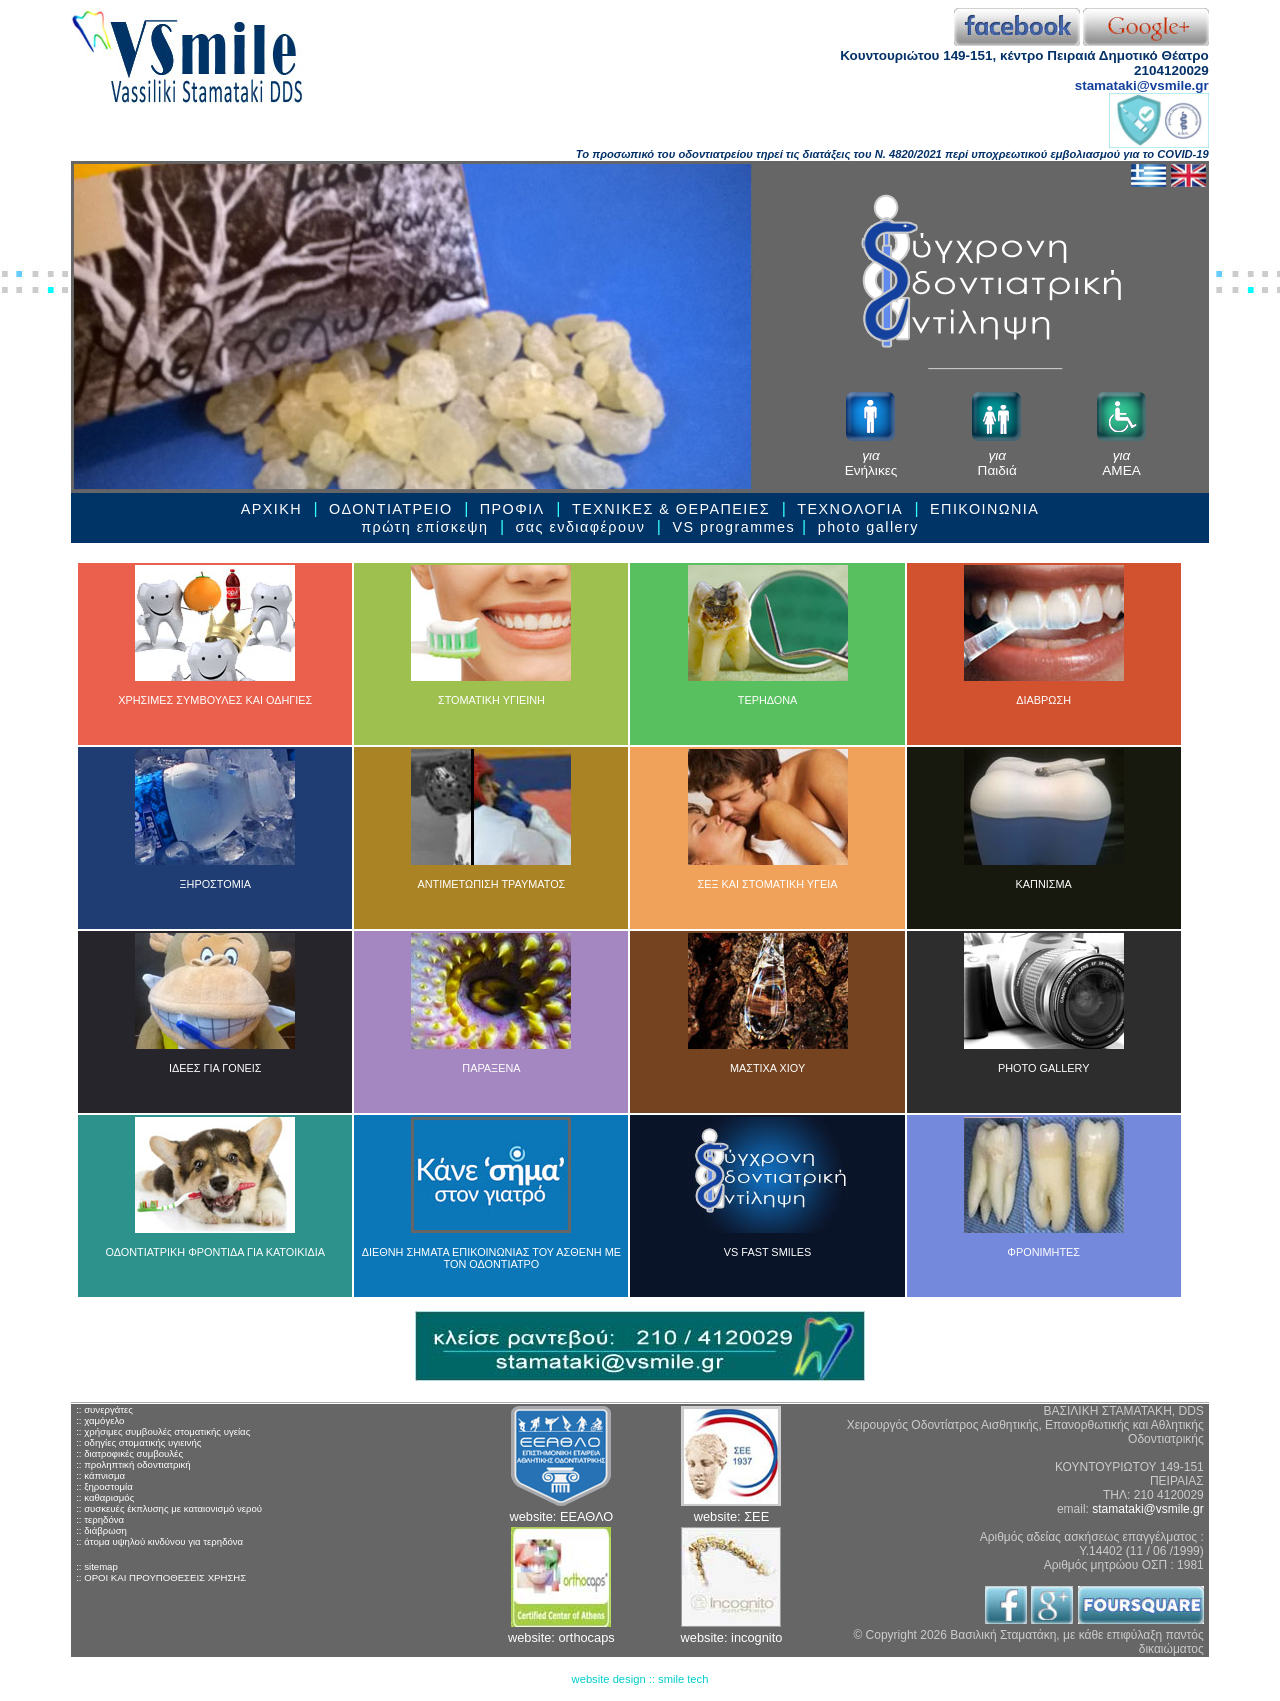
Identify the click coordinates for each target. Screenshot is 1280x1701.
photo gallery (868, 527)
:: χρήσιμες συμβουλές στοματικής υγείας (163, 1431)
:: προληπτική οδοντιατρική (133, 1464)
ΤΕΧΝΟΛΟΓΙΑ (850, 509)
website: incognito (732, 1637)
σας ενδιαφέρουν (581, 527)
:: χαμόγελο (100, 1420)
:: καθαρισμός (105, 1497)
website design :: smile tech (640, 1679)
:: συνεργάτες (104, 1409)
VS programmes (733, 527)
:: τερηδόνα (100, 1519)
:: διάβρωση (101, 1530)
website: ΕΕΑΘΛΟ (561, 1516)
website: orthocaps (561, 1637)
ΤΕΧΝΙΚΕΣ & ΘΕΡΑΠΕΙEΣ (671, 509)
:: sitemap (97, 1566)
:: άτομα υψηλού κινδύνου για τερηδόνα (159, 1541)
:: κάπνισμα (100, 1475)
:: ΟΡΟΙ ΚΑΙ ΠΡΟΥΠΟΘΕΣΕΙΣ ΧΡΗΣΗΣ (161, 1577)
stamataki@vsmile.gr (1142, 85)
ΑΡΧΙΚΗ (271, 509)
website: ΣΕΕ (731, 1516)
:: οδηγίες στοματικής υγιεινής (138, 1442)
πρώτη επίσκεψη (424, 527)
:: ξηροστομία (104, 1486)
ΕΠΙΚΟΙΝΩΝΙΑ (984, 509)
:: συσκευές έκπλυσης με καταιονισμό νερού (169, 1508)
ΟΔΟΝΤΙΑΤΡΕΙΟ (391, 509)
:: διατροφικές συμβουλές (129, 1453)
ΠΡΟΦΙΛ (515, 509)
